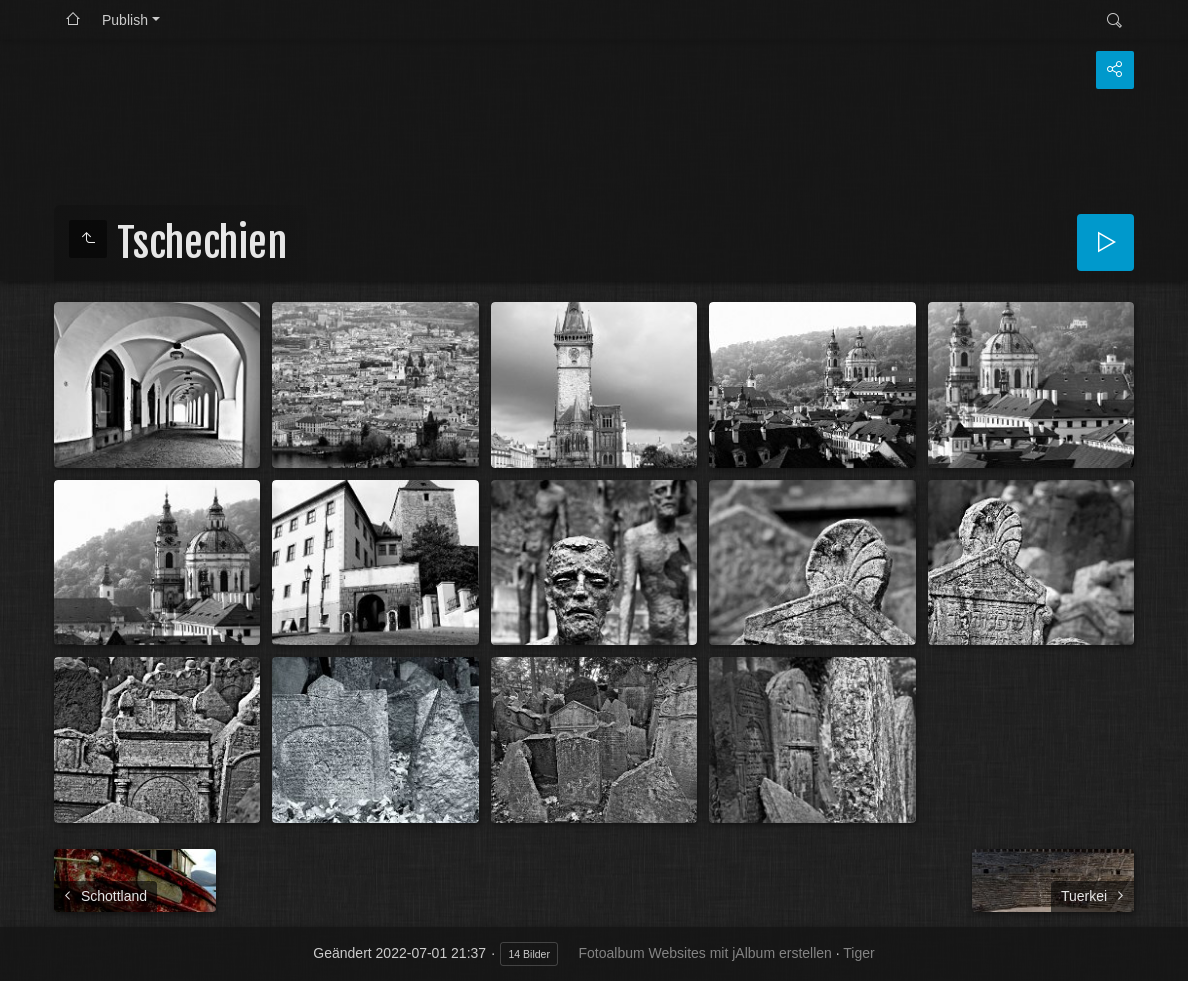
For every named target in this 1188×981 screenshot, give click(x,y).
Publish (125, 20)
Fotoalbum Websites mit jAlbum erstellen (704, 953)
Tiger (858, 953)
